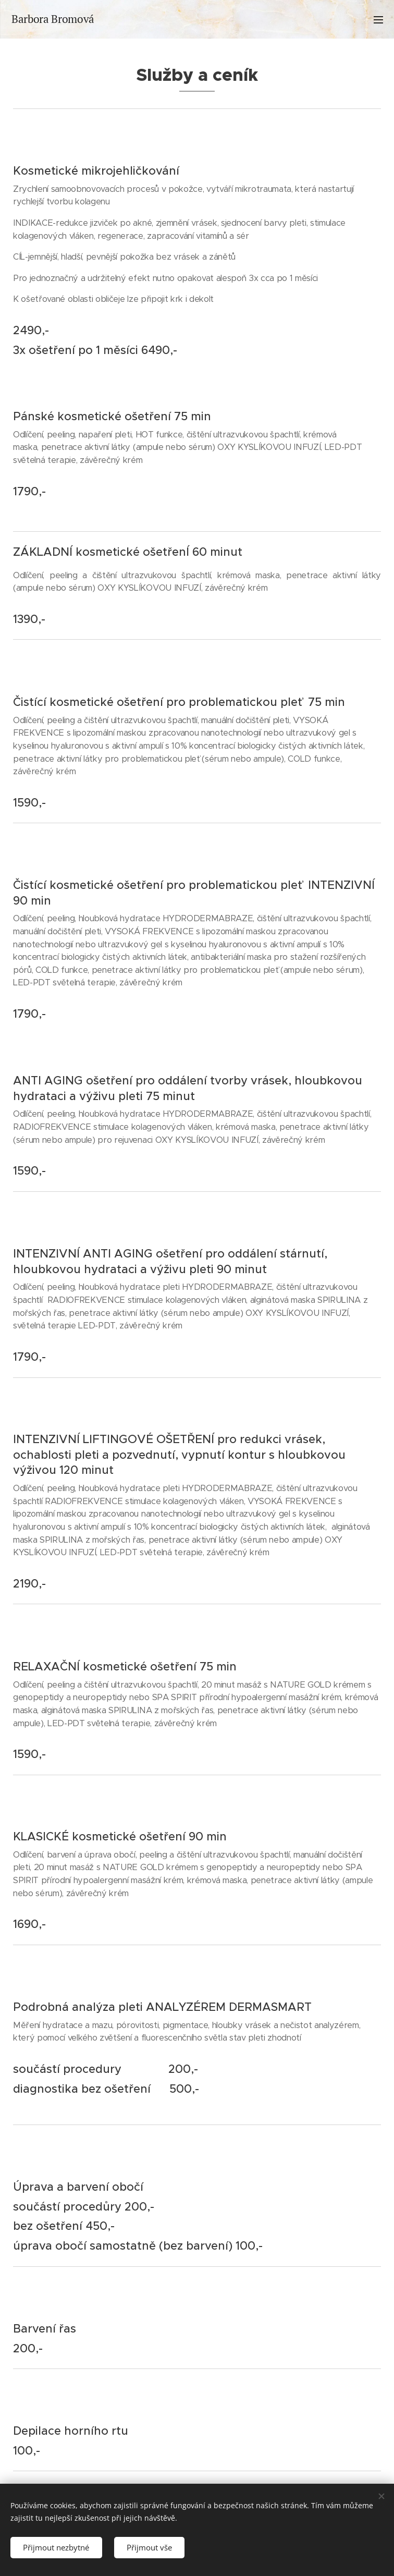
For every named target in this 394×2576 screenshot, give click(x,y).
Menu (378, 19)
